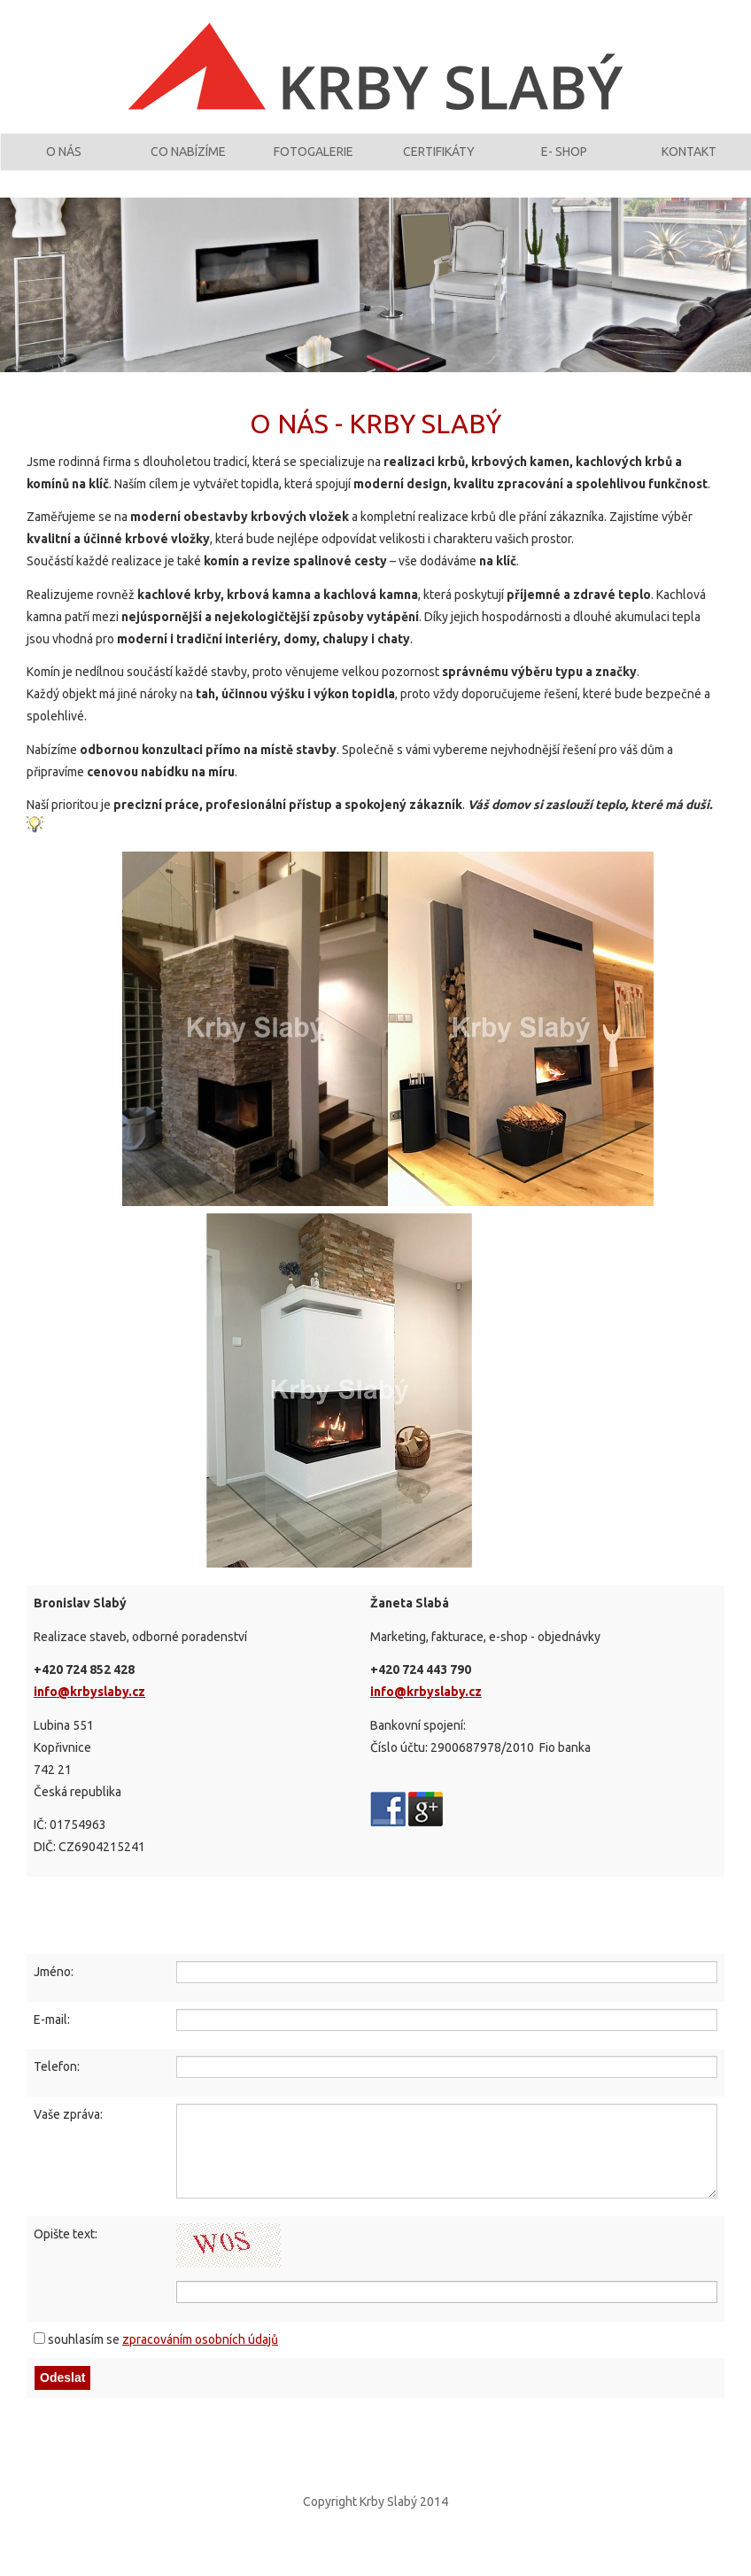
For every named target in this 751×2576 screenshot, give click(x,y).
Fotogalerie (313, 162)
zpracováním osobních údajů (200, 2358)
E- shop (564, 162)
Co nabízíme (188, 162)
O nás (63, 162)
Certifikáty (439, 162)
